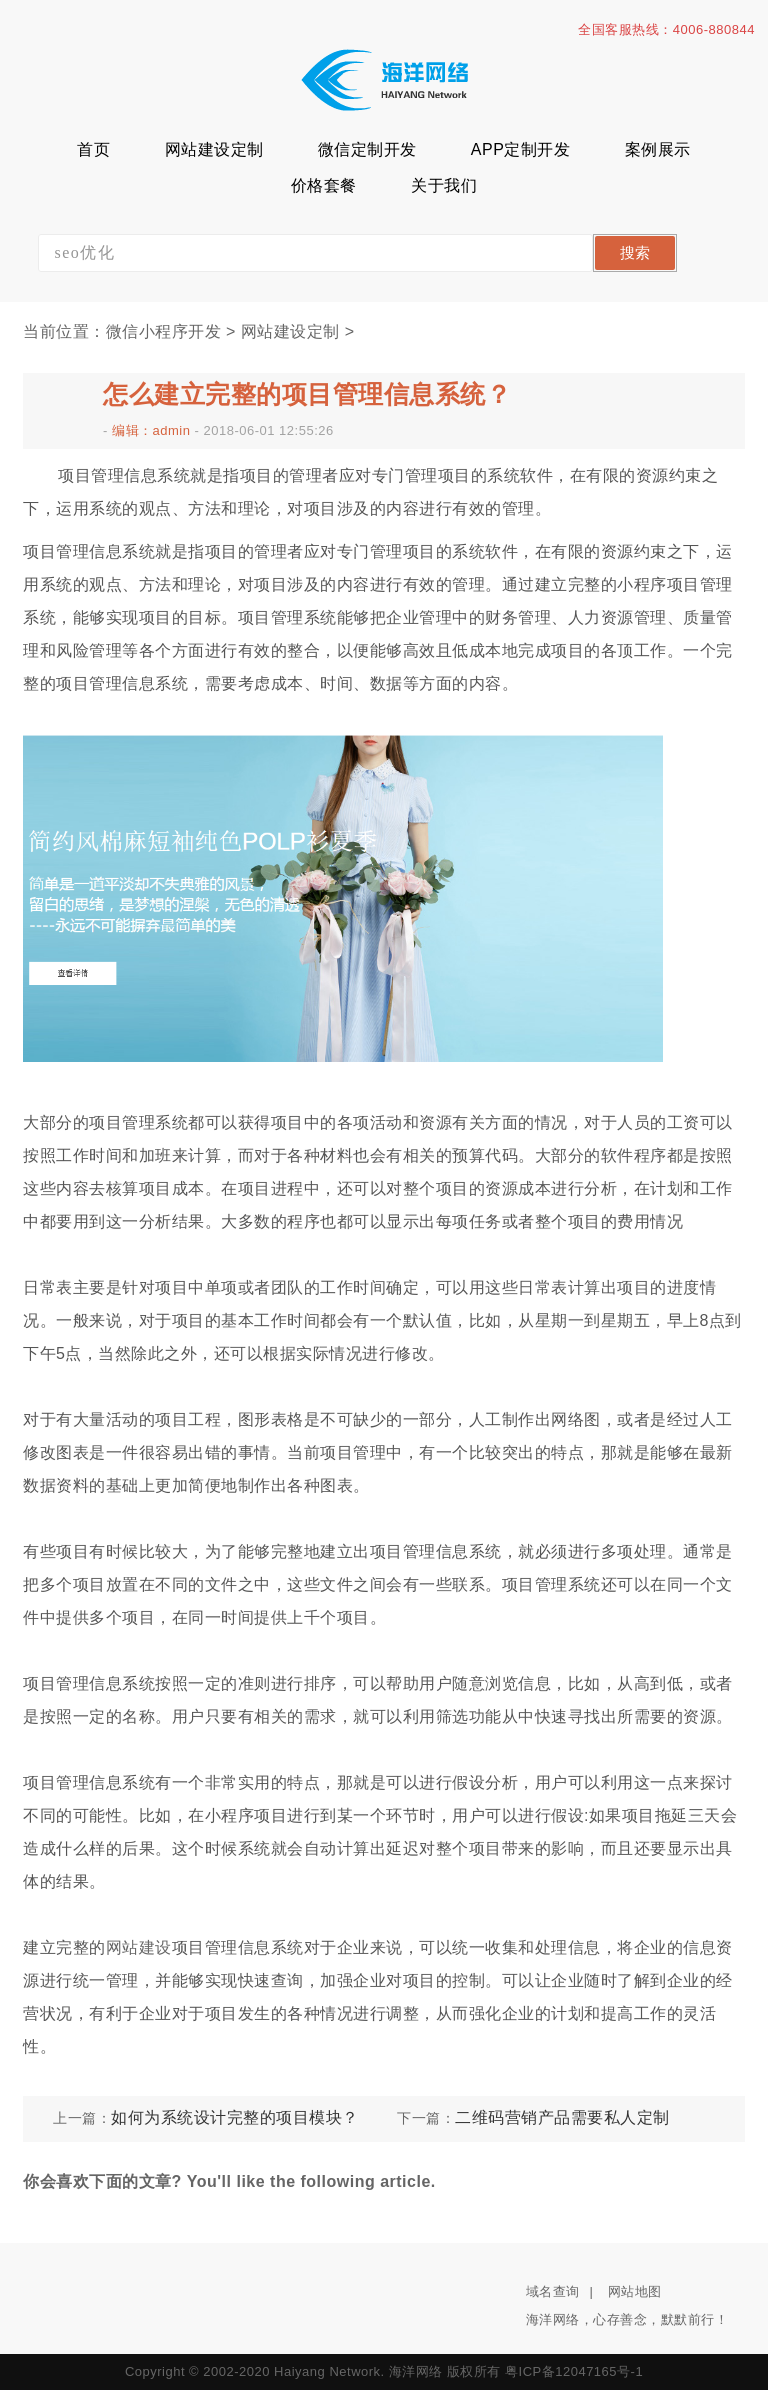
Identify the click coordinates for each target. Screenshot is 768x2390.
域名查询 (553, 2291)
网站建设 (139, 1947)
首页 (93, 149)
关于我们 (444, 185)
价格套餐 (324, 185)
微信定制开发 (367, 149)
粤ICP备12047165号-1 (574, 2371)
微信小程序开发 (164, 331)
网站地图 (635, 2291)
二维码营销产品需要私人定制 (562, 2117)
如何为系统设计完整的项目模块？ (235, 2117)
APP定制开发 (521, 149)
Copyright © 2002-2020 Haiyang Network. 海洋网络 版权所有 (313, 2371)
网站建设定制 (214, 149)
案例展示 (658, 149)
